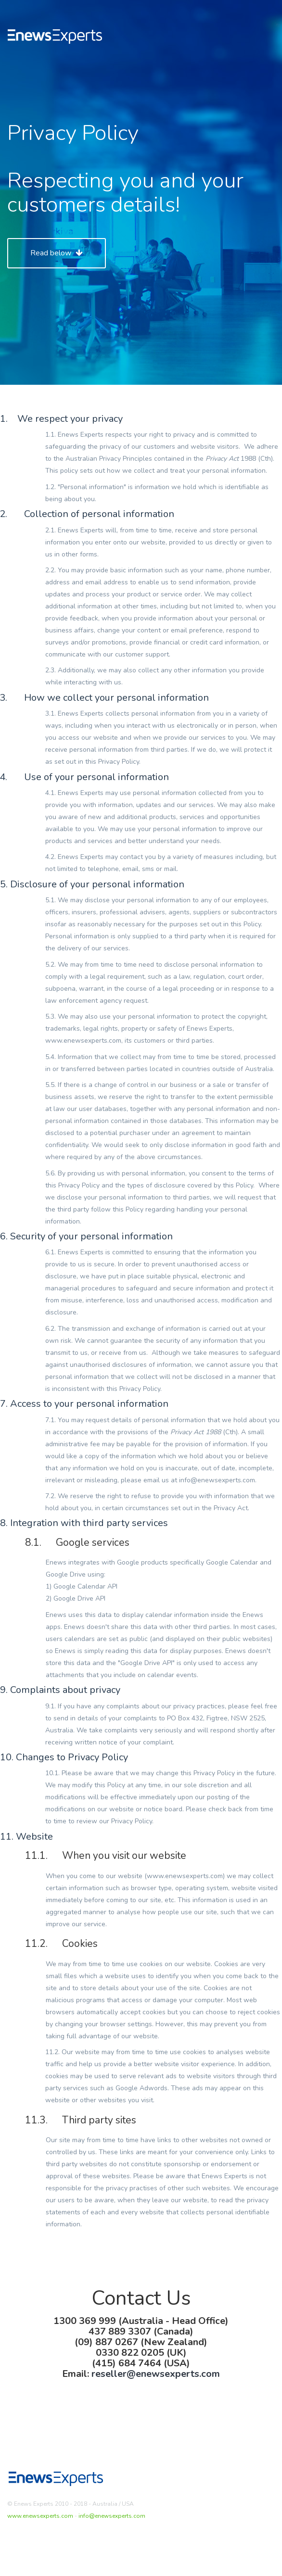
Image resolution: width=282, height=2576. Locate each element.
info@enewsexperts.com (111, 2516)
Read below (56, 253)
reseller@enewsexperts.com (155, 2373)
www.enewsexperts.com (40, 2516)
